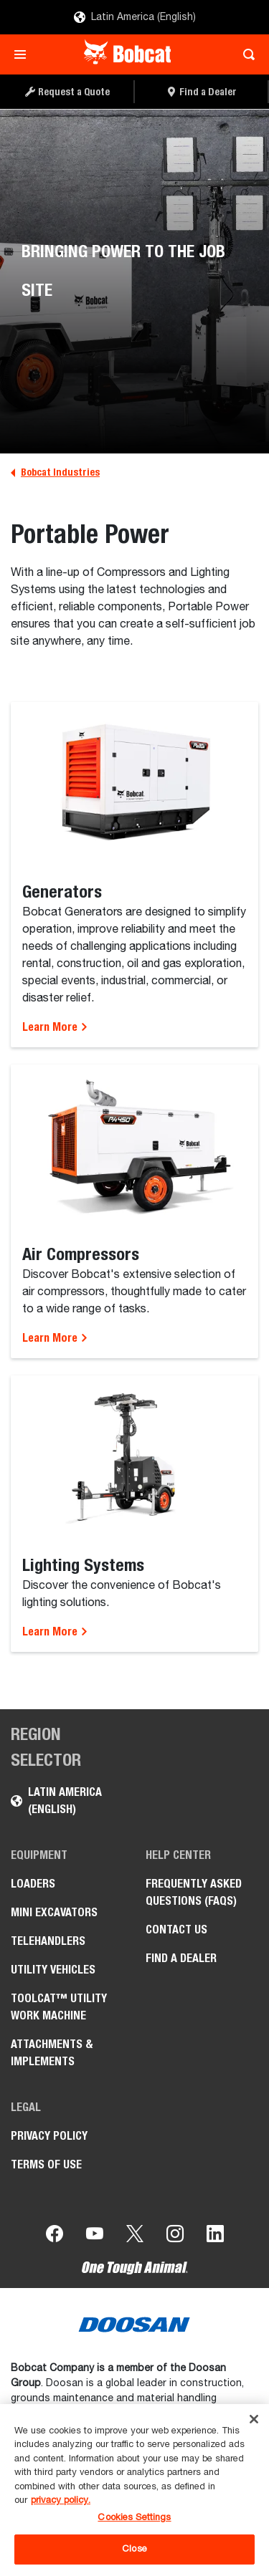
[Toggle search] (245, 54)
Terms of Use (46, 2164)
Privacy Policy (49, 2136)
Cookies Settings (134, 2517)
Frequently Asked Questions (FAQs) (194, 1892)
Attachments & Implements (52, 2052)
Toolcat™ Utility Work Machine (59, 2006)
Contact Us (176, 1929)
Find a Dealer (181, 1958)
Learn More (55, 1027)
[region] (134, 2490)
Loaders (33, 1883)
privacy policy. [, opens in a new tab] (60, 2500)
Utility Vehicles (53, 1969)
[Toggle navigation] (24, 54)
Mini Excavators (54, 1912)
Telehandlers (48, 1941)
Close (134, 2549)
